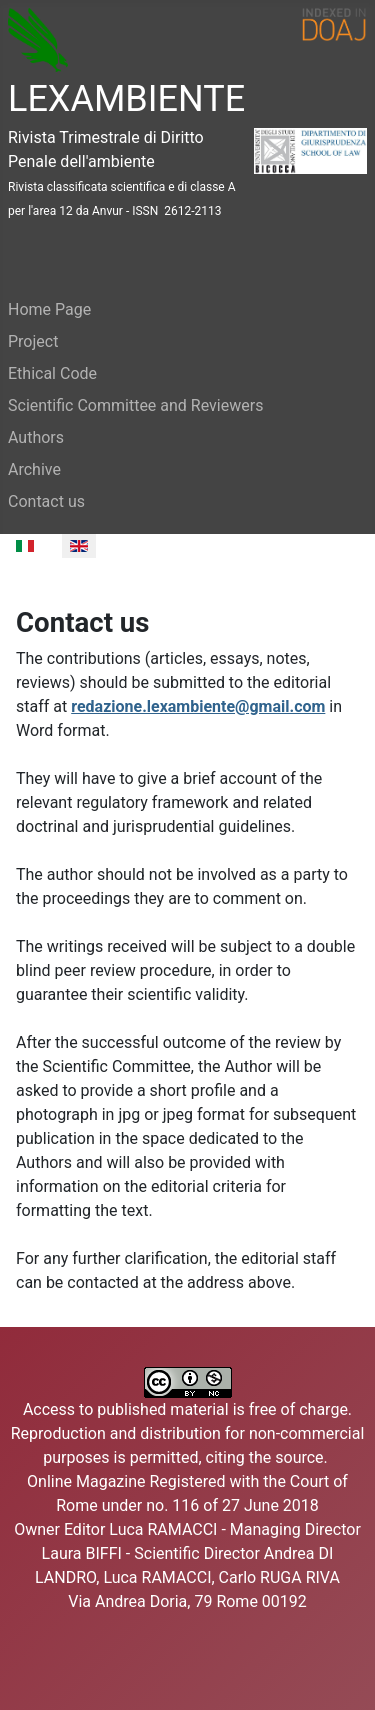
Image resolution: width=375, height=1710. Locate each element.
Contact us (46, 501)
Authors (36, 437)
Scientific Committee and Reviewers (135, 405)
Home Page (49, 309)
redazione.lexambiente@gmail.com (198, 706)
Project (33, 341)
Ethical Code (52, 373)
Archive (34, 469)
